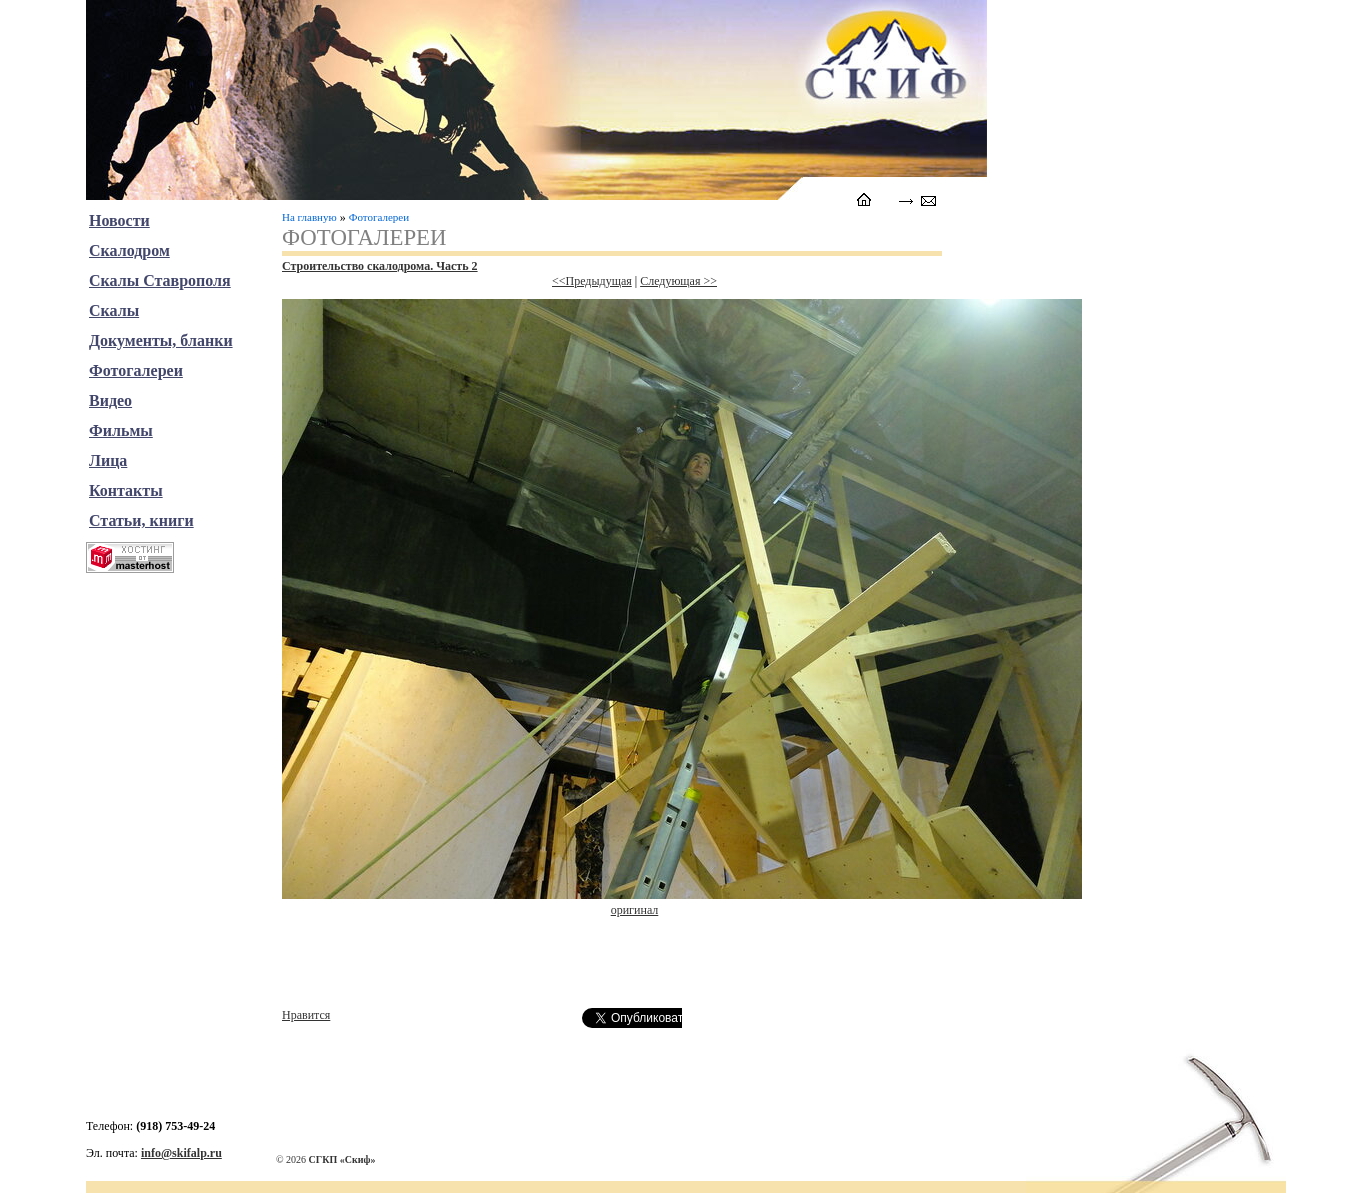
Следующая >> (678, 281)
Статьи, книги (141, 520)
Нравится (306, 1015)
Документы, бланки (161, 340)
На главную (309, 217)
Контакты (126, 490)
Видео (110, 400)
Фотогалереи (379, 217)
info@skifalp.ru (181, 1153)
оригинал (635, 910)
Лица (108, 460)
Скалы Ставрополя (160, 280)
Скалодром (129, 250)
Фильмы (121, 430)
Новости (119, 220)
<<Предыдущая (592, 281)
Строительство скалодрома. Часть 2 (380, 266)
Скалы (114, 310)
